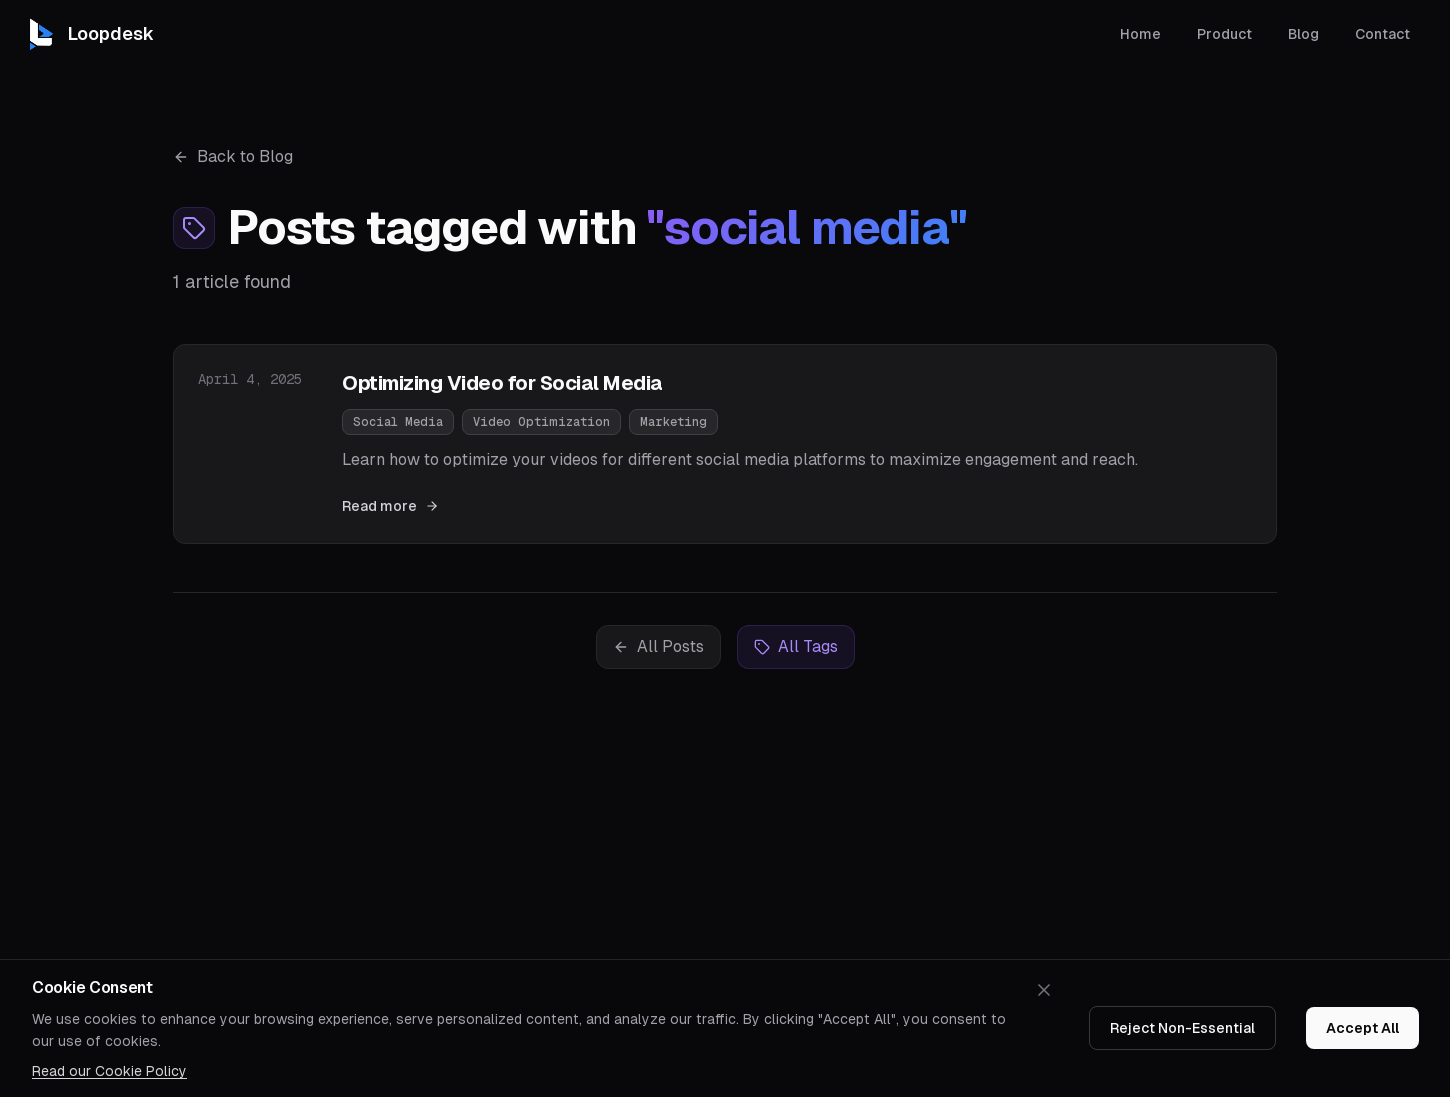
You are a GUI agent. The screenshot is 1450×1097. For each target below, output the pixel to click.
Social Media (398, 422)
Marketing (673, 422)
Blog (1303, 32)
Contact (1382, 32)
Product (1224, 32)
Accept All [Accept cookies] (1362, 1028)
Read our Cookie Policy (109, 1071)
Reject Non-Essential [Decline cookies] (1182, 1028)
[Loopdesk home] (89, 32)
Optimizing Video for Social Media (502, 383)
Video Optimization (541, 422)
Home (1140, 32)
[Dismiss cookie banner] (1044, 990)
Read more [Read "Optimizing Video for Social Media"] (390, 506)
